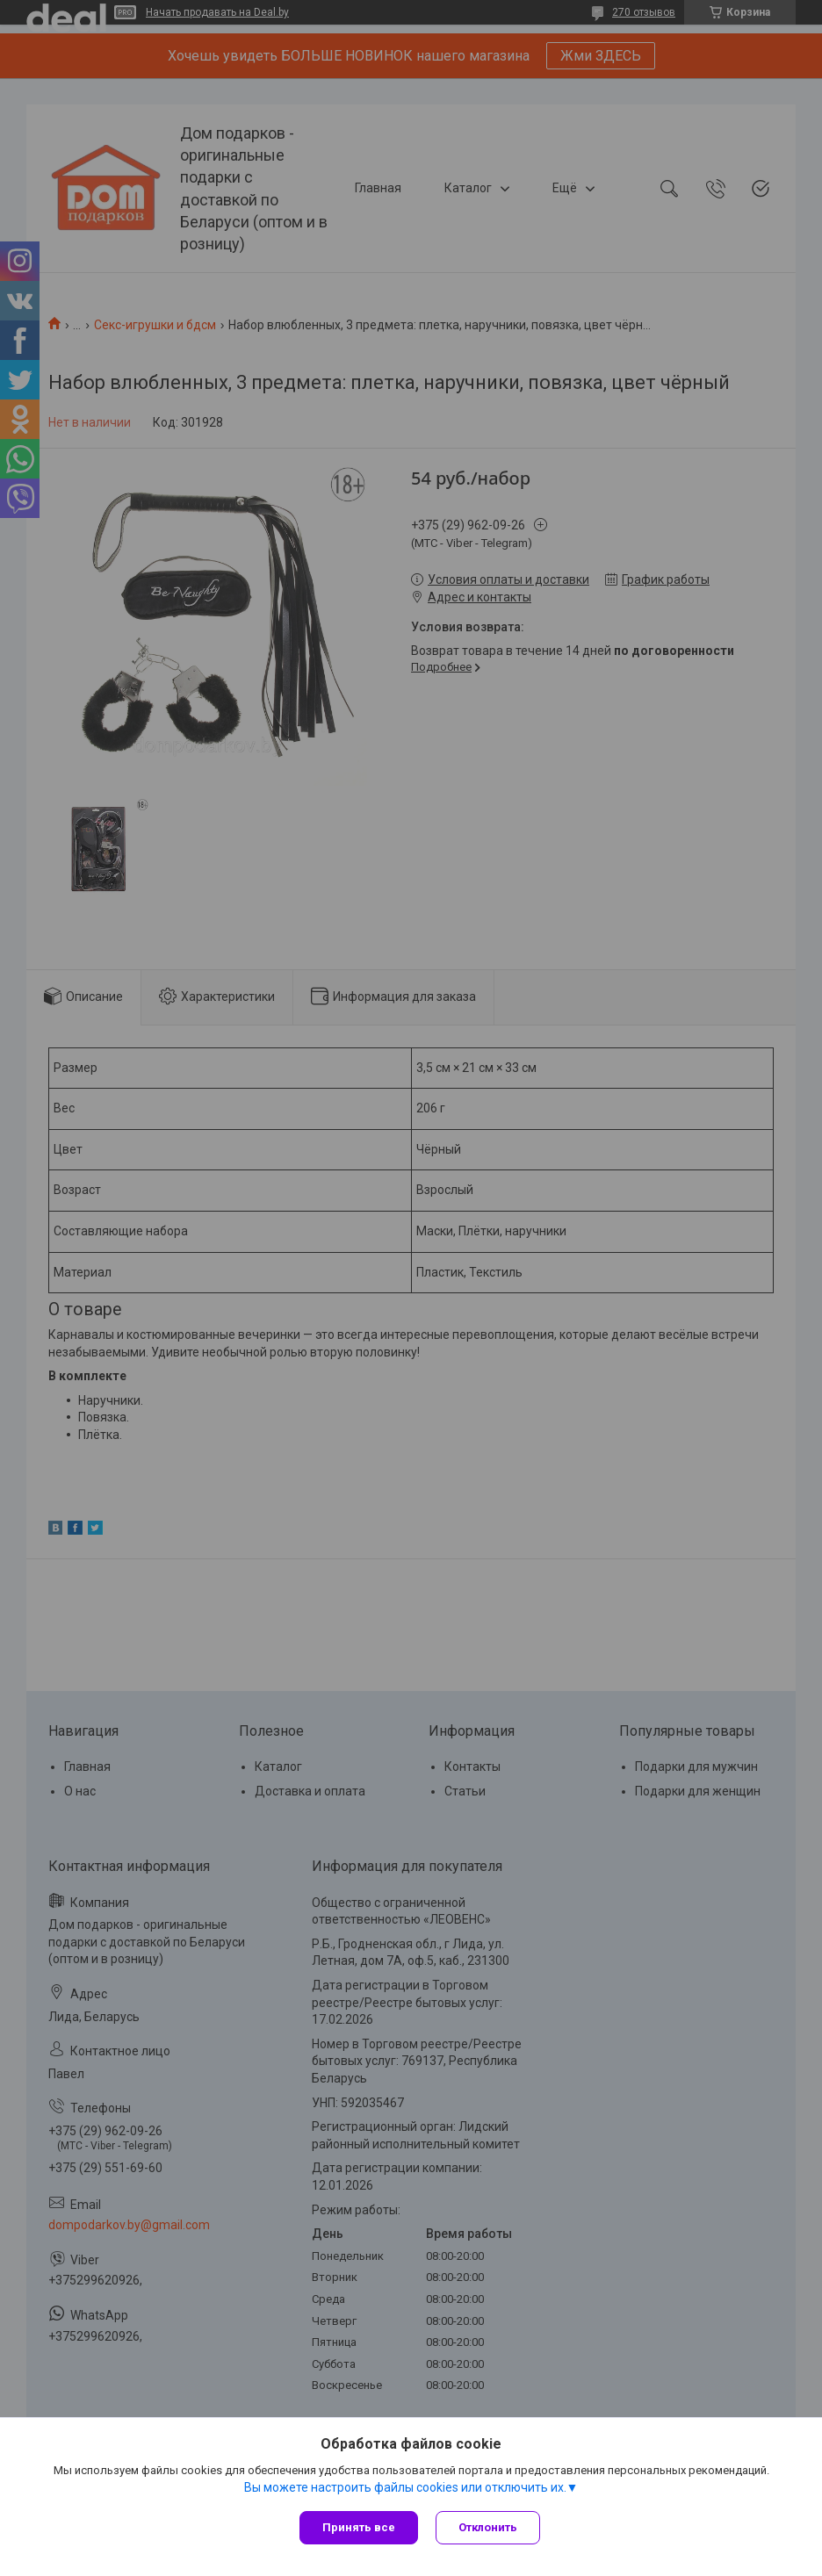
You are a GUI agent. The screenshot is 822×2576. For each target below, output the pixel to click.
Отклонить (487, 2527)
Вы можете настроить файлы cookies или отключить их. (405, 2487)
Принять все (358, 2527)
